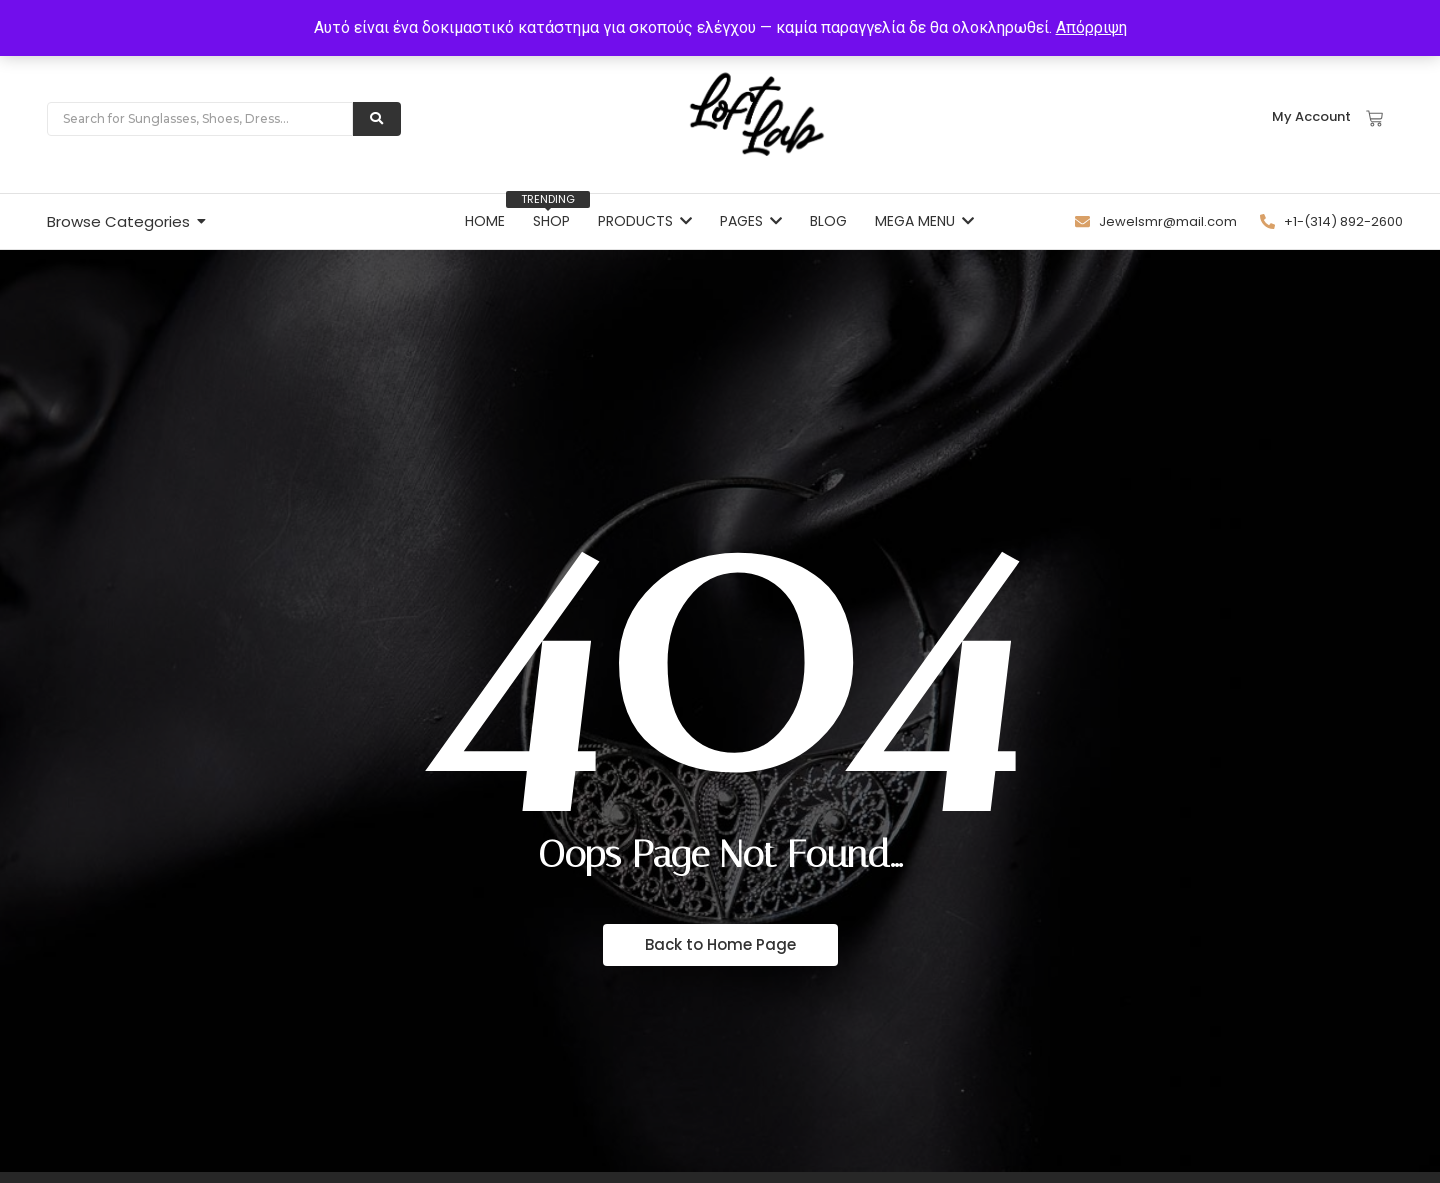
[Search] (200, 119)
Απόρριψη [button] (1091, 27)
